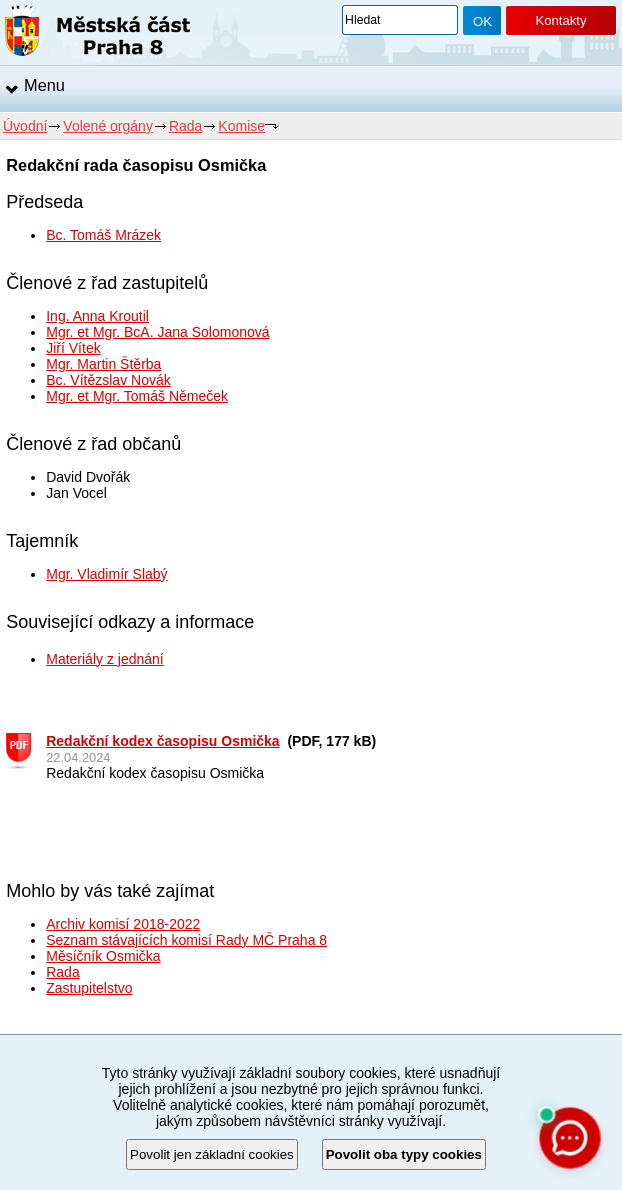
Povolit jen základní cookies (212, 1154)
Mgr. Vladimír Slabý (106, 574)
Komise (241, 126)
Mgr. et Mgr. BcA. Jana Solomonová (157, 332)
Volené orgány (108, 126)
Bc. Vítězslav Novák (108, 380)
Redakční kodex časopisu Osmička (162, 741)
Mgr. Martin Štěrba (103, 364)
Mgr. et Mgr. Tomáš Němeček (137, 396)
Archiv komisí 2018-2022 (123, 924)
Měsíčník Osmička (103, 956)
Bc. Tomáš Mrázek (103, 235)
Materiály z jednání (105, 659)
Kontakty (560, 20)
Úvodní (25, 126)
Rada (185, 126)
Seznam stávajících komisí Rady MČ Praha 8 (186, 940)
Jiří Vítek (73, 348)
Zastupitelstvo (89, 988)
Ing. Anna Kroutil (97, 316)
